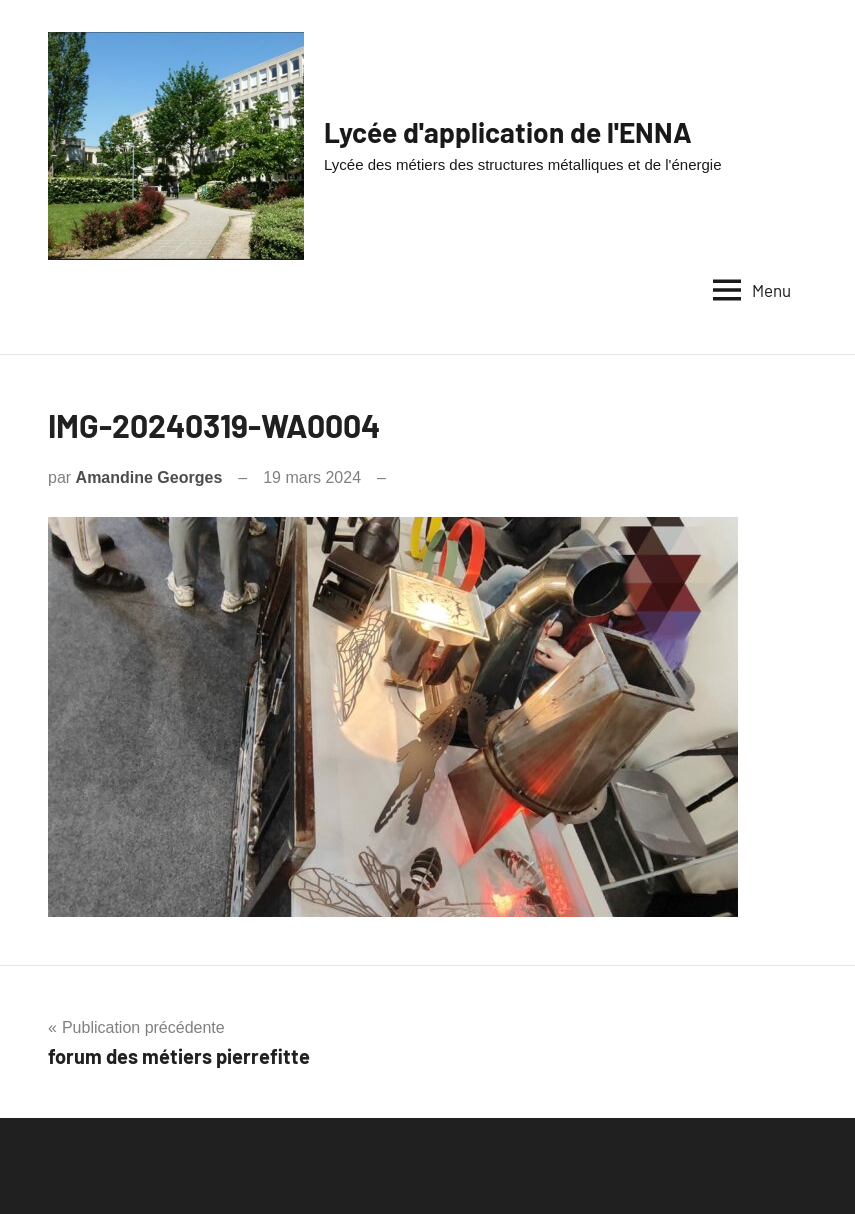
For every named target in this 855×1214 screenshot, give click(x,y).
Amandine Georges (149, 477)
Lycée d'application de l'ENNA (508, 132)
